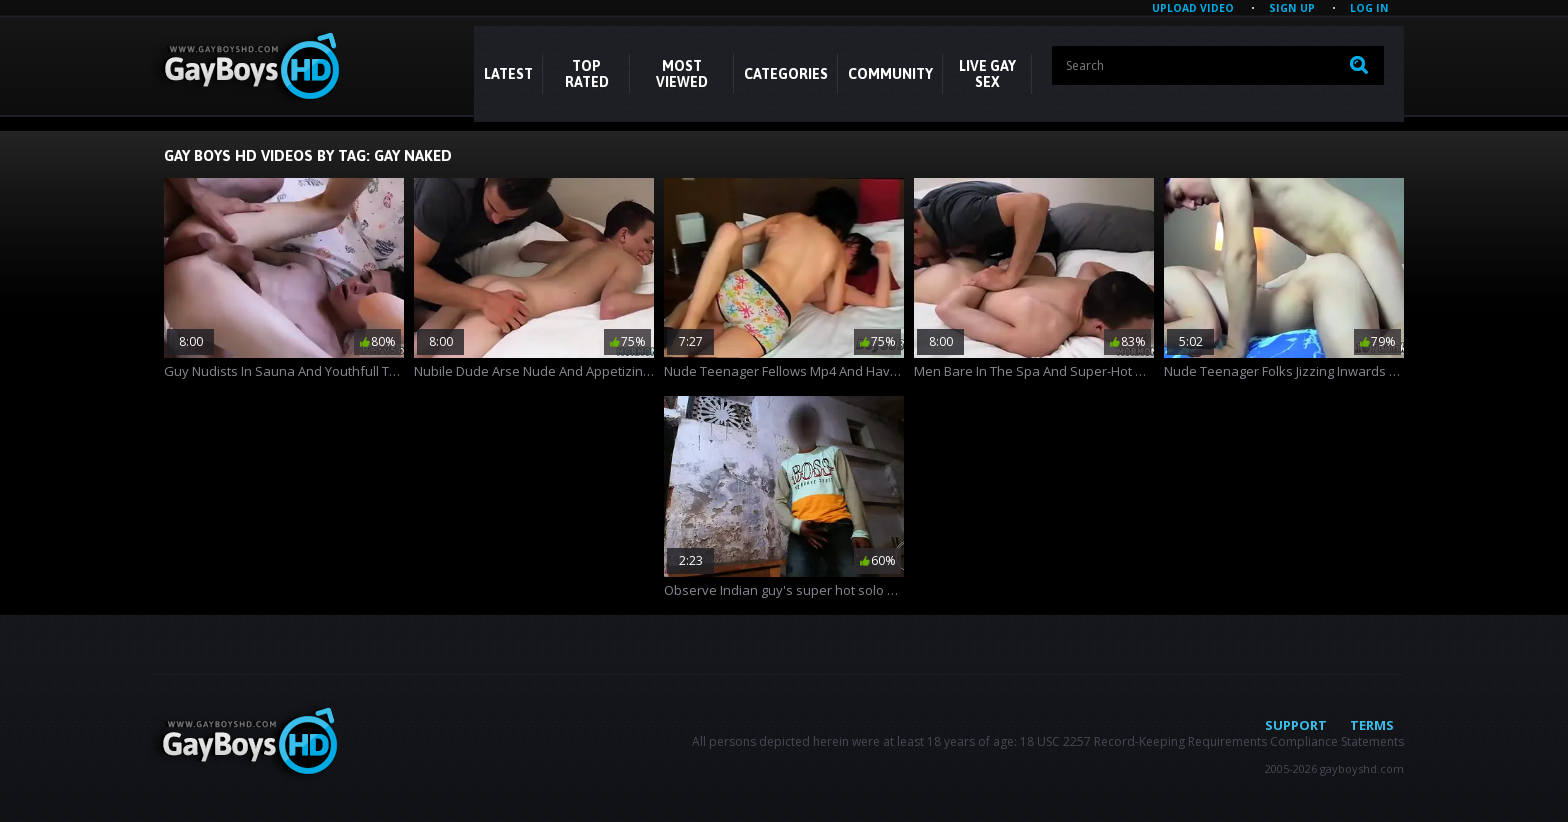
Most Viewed (682, 74)
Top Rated (587, 74)
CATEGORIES (786, 74)
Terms (1372, 725)
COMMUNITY (890, 74)
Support (1296, 725)
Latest (508, 74)
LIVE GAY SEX (987, 74)
